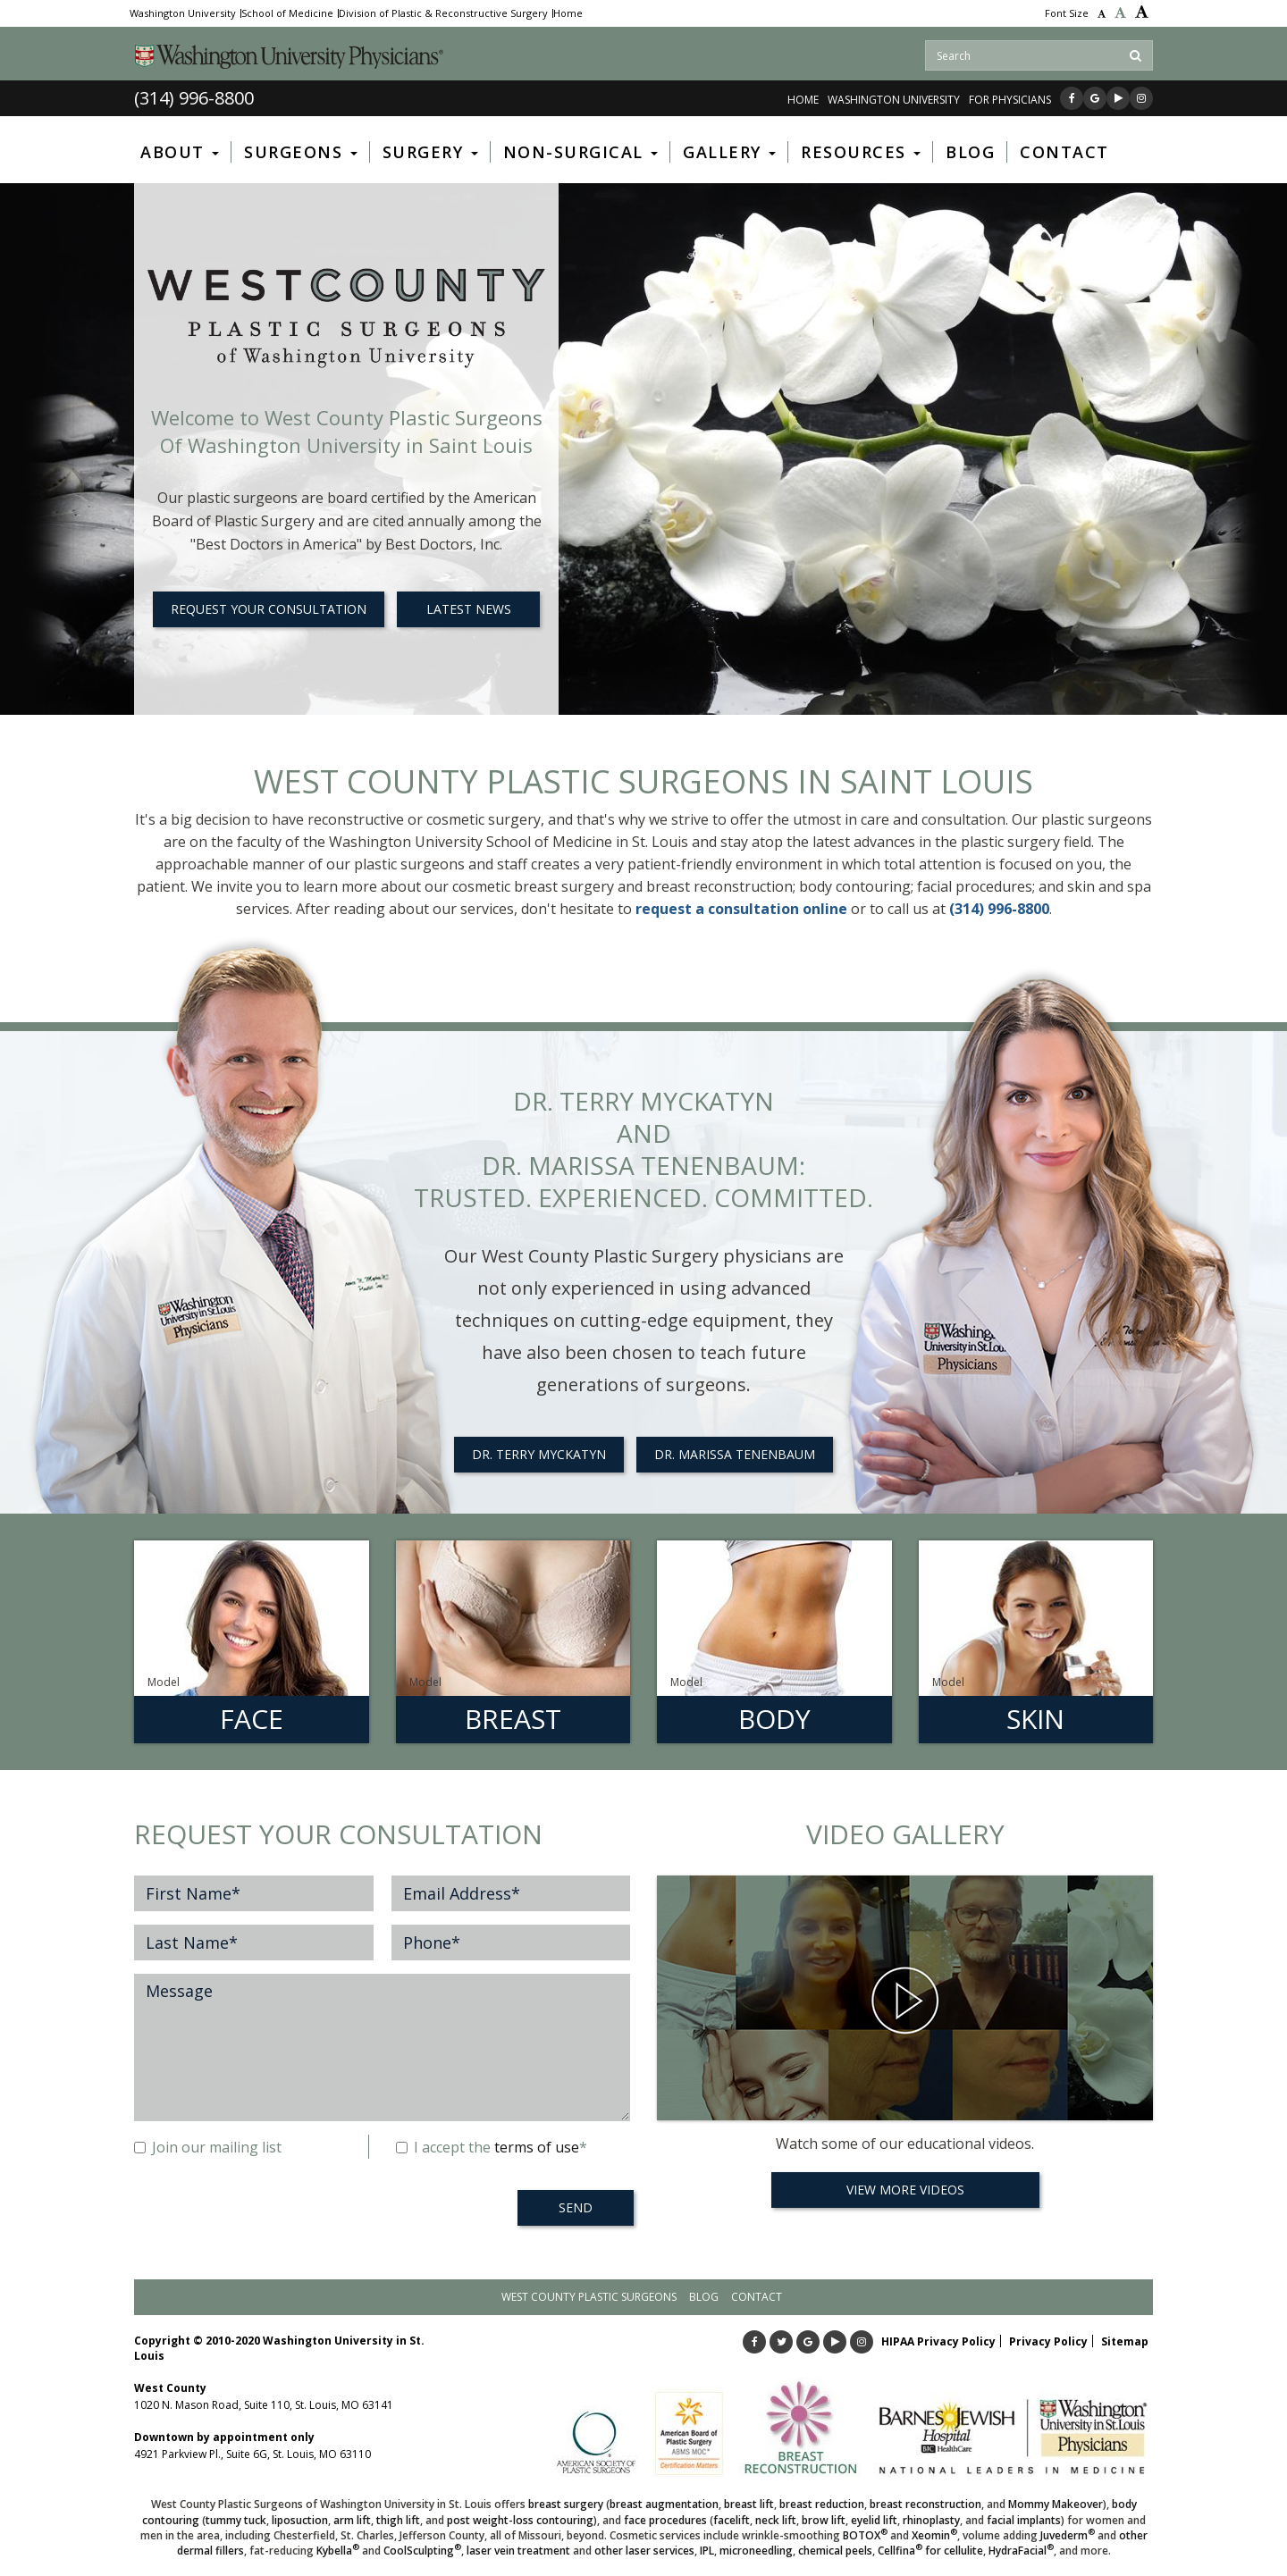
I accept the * (491, 2147)
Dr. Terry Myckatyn (539, 1454)
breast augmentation (664, 2504)
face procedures (665, 2520)
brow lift (823, 2520)
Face (251, 1718)
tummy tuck (236, 2520)
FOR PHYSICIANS (1010, 99)
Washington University (183, 13)
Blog (704, 2296)
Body (774, 1718)
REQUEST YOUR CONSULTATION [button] (268, 608)
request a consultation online (741, 909)
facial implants (1024, 2520)
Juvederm (1067, 2535)
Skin (1035, 1718)
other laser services (644, 2550)
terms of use (536, 2147)
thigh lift (398, 2520)
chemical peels (835, 2550)
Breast (513, 1718)
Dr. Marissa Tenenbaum (734, 1454)
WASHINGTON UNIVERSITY (894, 99)
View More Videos (905, 2189)
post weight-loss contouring (520, 2520)
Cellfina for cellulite (930, 2550)
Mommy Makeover (1055, 2504)
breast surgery (565, 2504)
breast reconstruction (925, 2504)
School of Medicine (287, 13)
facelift (731, 2520)
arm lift (352, 2520)
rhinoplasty (931, 2520)
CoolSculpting (422, 2550)
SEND (576, 2207)
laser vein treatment (518, 2550)
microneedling (756, 2550)
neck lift (775, 2520)
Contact (756, 2296)
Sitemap (1124, 2341)
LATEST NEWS (468, 608)
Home (568, 13)
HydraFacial (1021, 2550)
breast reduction (821, 2504)
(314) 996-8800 (194, 98)
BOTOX (865, 2535)
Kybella (337, 2550)
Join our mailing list (208, 2147)
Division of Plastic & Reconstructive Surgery (443, 13)
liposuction (300, 2520)
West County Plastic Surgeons (589, 2296)
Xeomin (934, 2535)
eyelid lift (874, 2520)
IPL (707, 2550)
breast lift (749, 2504)
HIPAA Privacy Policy (938, 2341)
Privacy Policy (1048, 2341)
